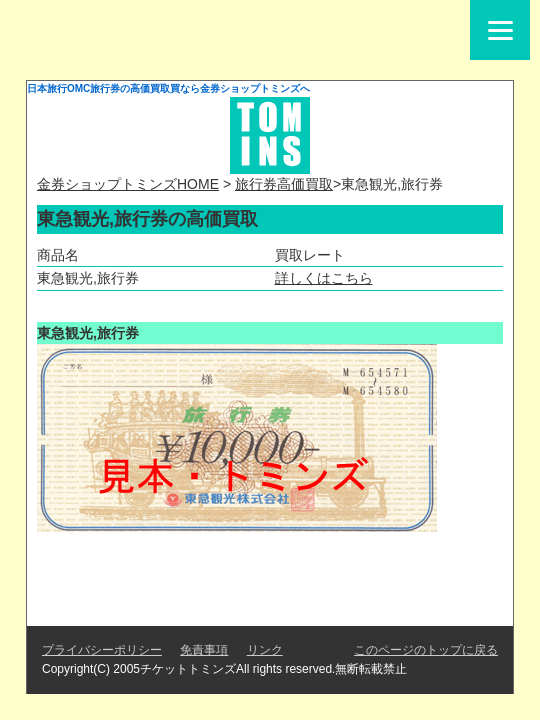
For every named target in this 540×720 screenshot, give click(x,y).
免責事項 (204, 650)
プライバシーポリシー (102, 650)
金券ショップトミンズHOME (128, 184)
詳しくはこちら (324, 278)
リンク (265, 650)
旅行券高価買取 (284, 184)
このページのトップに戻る (426, 650)
